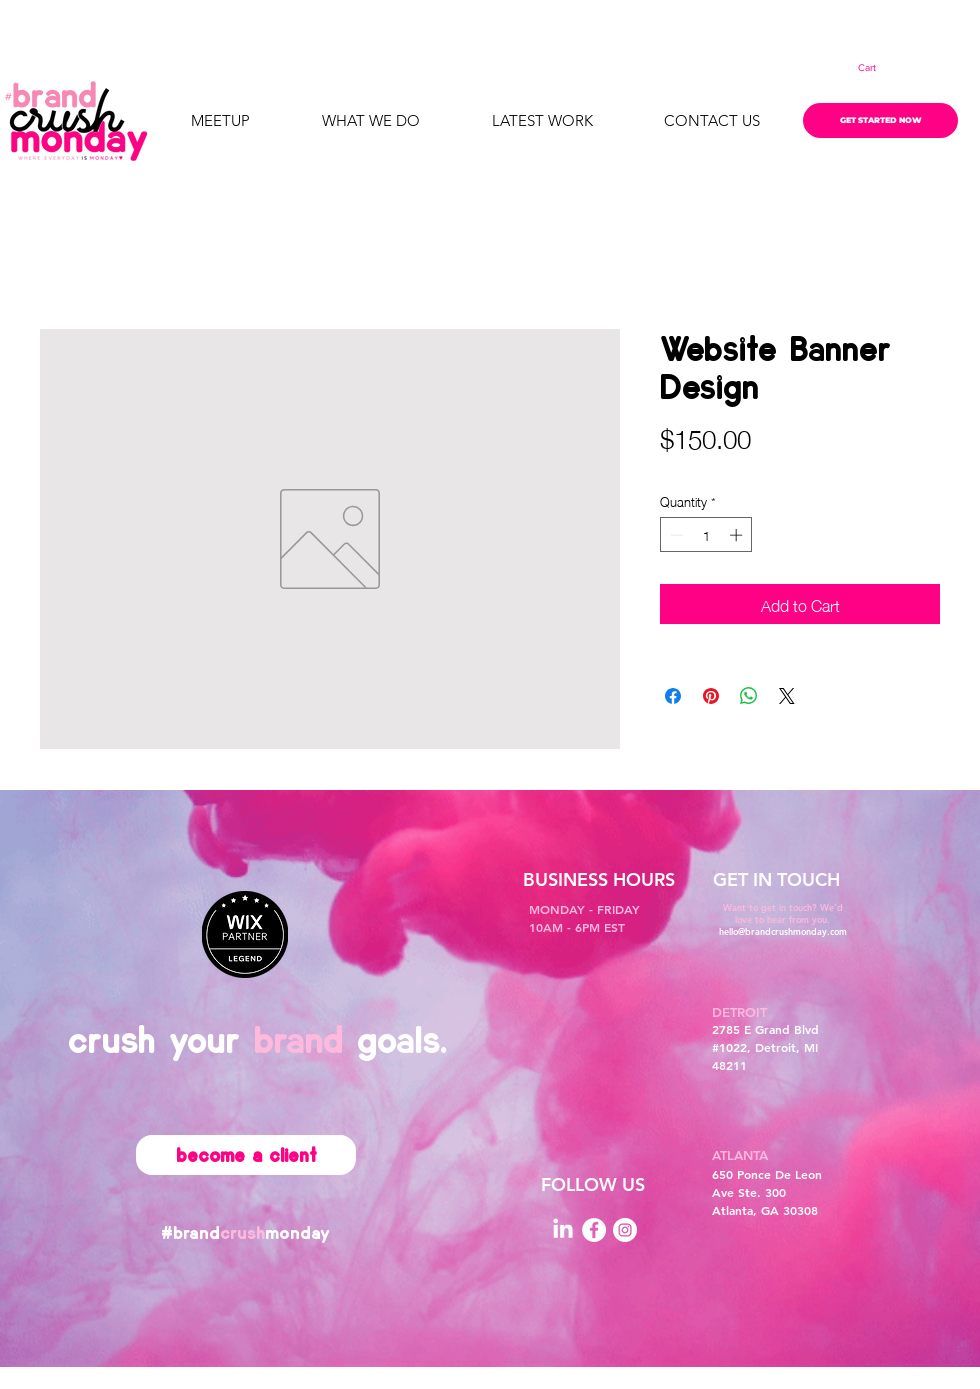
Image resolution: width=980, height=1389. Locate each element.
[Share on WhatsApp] (749, 696)
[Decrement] (675, 535)
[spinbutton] (706, 535)
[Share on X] (787, 696)
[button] (880, 68)
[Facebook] (594, 1230)
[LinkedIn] (563, 1230)
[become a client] (246, 1155)
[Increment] (738, 535)
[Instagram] (625, 1230)
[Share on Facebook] (673, 696)
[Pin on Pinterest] (711, 696)
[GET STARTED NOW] (880, 120)
